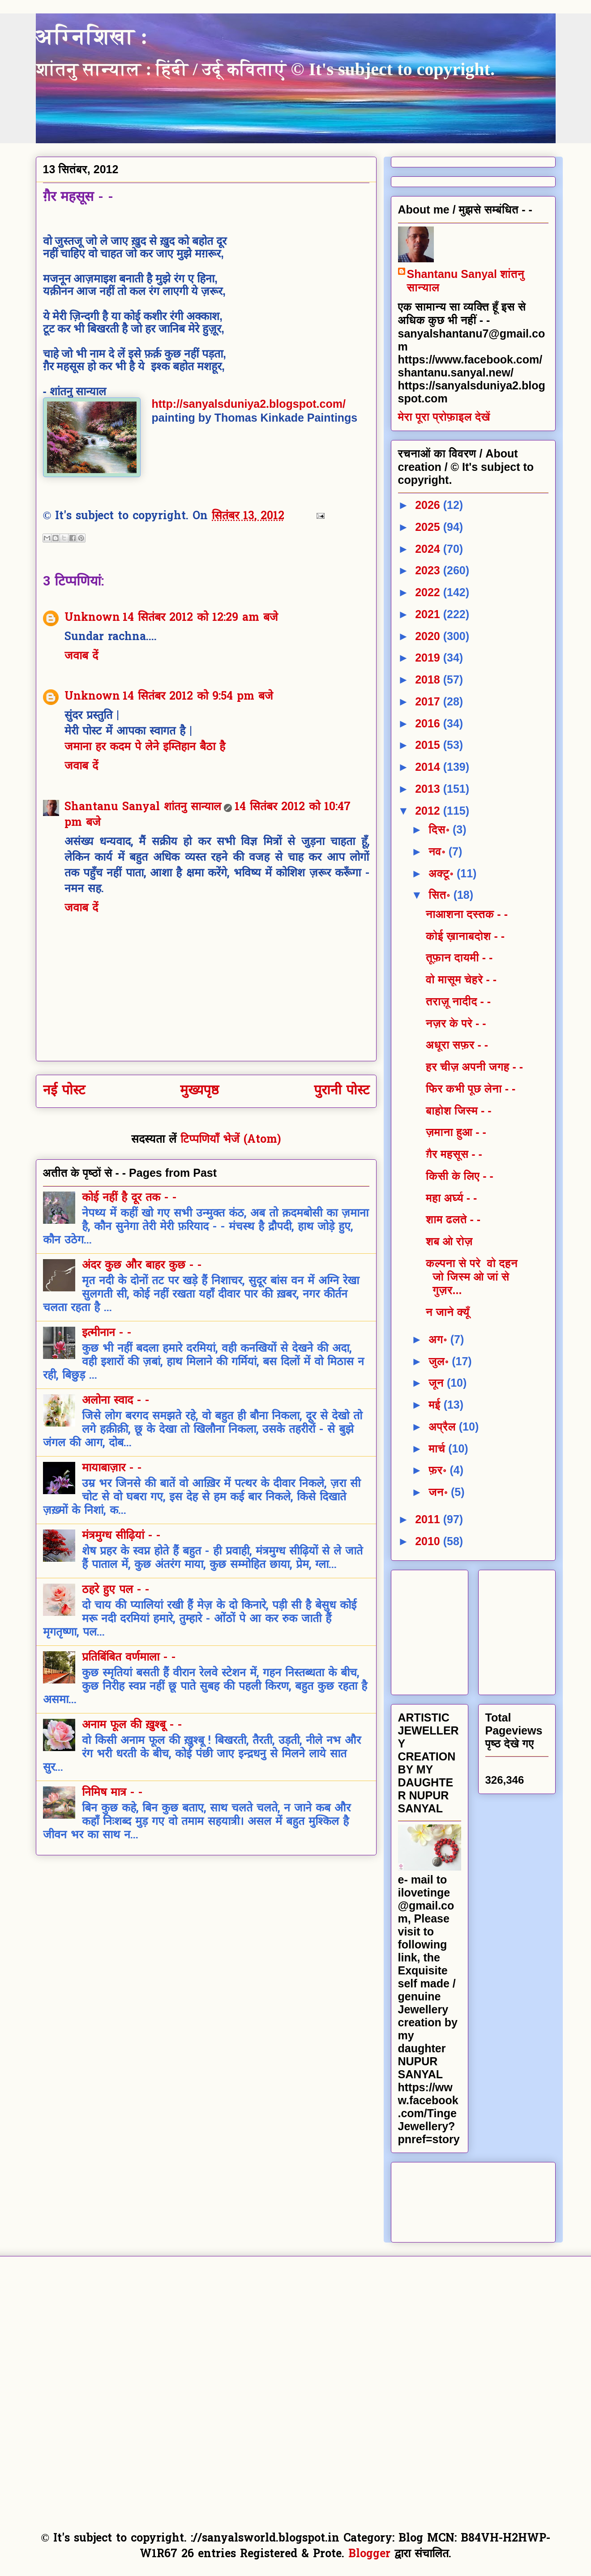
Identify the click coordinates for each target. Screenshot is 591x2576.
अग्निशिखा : (92, 36)
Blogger (369, 2554)
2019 (429, 657)
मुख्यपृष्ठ (199, 1091)
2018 (429, 679)
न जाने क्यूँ (448, 1312)
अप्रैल (443, 1426)
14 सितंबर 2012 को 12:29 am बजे (200, 618)
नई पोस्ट (64, 1091)
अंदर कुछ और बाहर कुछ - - (141, 1266)
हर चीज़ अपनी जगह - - (474, 1066)
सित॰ (441, 895)
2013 (429, 788)
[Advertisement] (465, 1629)
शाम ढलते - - (453, 1219)
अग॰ (439, 1339)
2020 (429, 636)
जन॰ (439, 1492)
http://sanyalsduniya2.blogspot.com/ (249, 403)
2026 (429, 505)
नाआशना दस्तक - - (467, 914)
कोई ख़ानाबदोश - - (465, 936)
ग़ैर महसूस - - (454, 1154)
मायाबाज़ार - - (111, 1469)
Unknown (92, 618)
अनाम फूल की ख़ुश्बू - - (132, 1725)
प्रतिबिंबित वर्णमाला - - (129, 1658)
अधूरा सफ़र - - (457, 1044)
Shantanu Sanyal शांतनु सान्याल (142, 807)
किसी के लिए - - (459, 1176)
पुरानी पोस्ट (341, 1091)
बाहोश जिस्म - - (459, 1110)
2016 (429, 723)
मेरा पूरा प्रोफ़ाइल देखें (444, 416)
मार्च (438, 1448)
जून (437, 1382)
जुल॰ (440, 1361)
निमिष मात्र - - (112, 1793)
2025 (429, 527)
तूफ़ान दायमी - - (459, 957)
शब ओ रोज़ (449, 1241)
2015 (429, 745)
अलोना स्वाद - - (115, 1401)
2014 (429, 766)
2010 (429, 1541)
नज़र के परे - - (456, 1023)
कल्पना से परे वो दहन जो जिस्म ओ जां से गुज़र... (472, 1276)
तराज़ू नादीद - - (458, 1001)
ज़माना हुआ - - (456, 1132)
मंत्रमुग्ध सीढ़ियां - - (121, 1536)
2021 (429, 614)
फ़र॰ (439, 1470)
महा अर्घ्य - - (451, 1198)
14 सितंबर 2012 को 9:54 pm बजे (198, 697)
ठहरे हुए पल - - (115, 1590)
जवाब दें (81, 657)
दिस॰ (440, 829)
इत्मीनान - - (106, 1333)
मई (436, 1404)
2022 (429, 592)
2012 (429, 810)
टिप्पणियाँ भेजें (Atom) (230, 1140)
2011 (429, 1519)
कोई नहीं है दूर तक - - (129, 1198)
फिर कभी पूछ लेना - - (470, 1088)
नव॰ (438, 851)
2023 (429, 570)
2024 (429, 549)
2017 (429, 701)
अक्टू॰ (442, 873)
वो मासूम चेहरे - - (461, 979)
